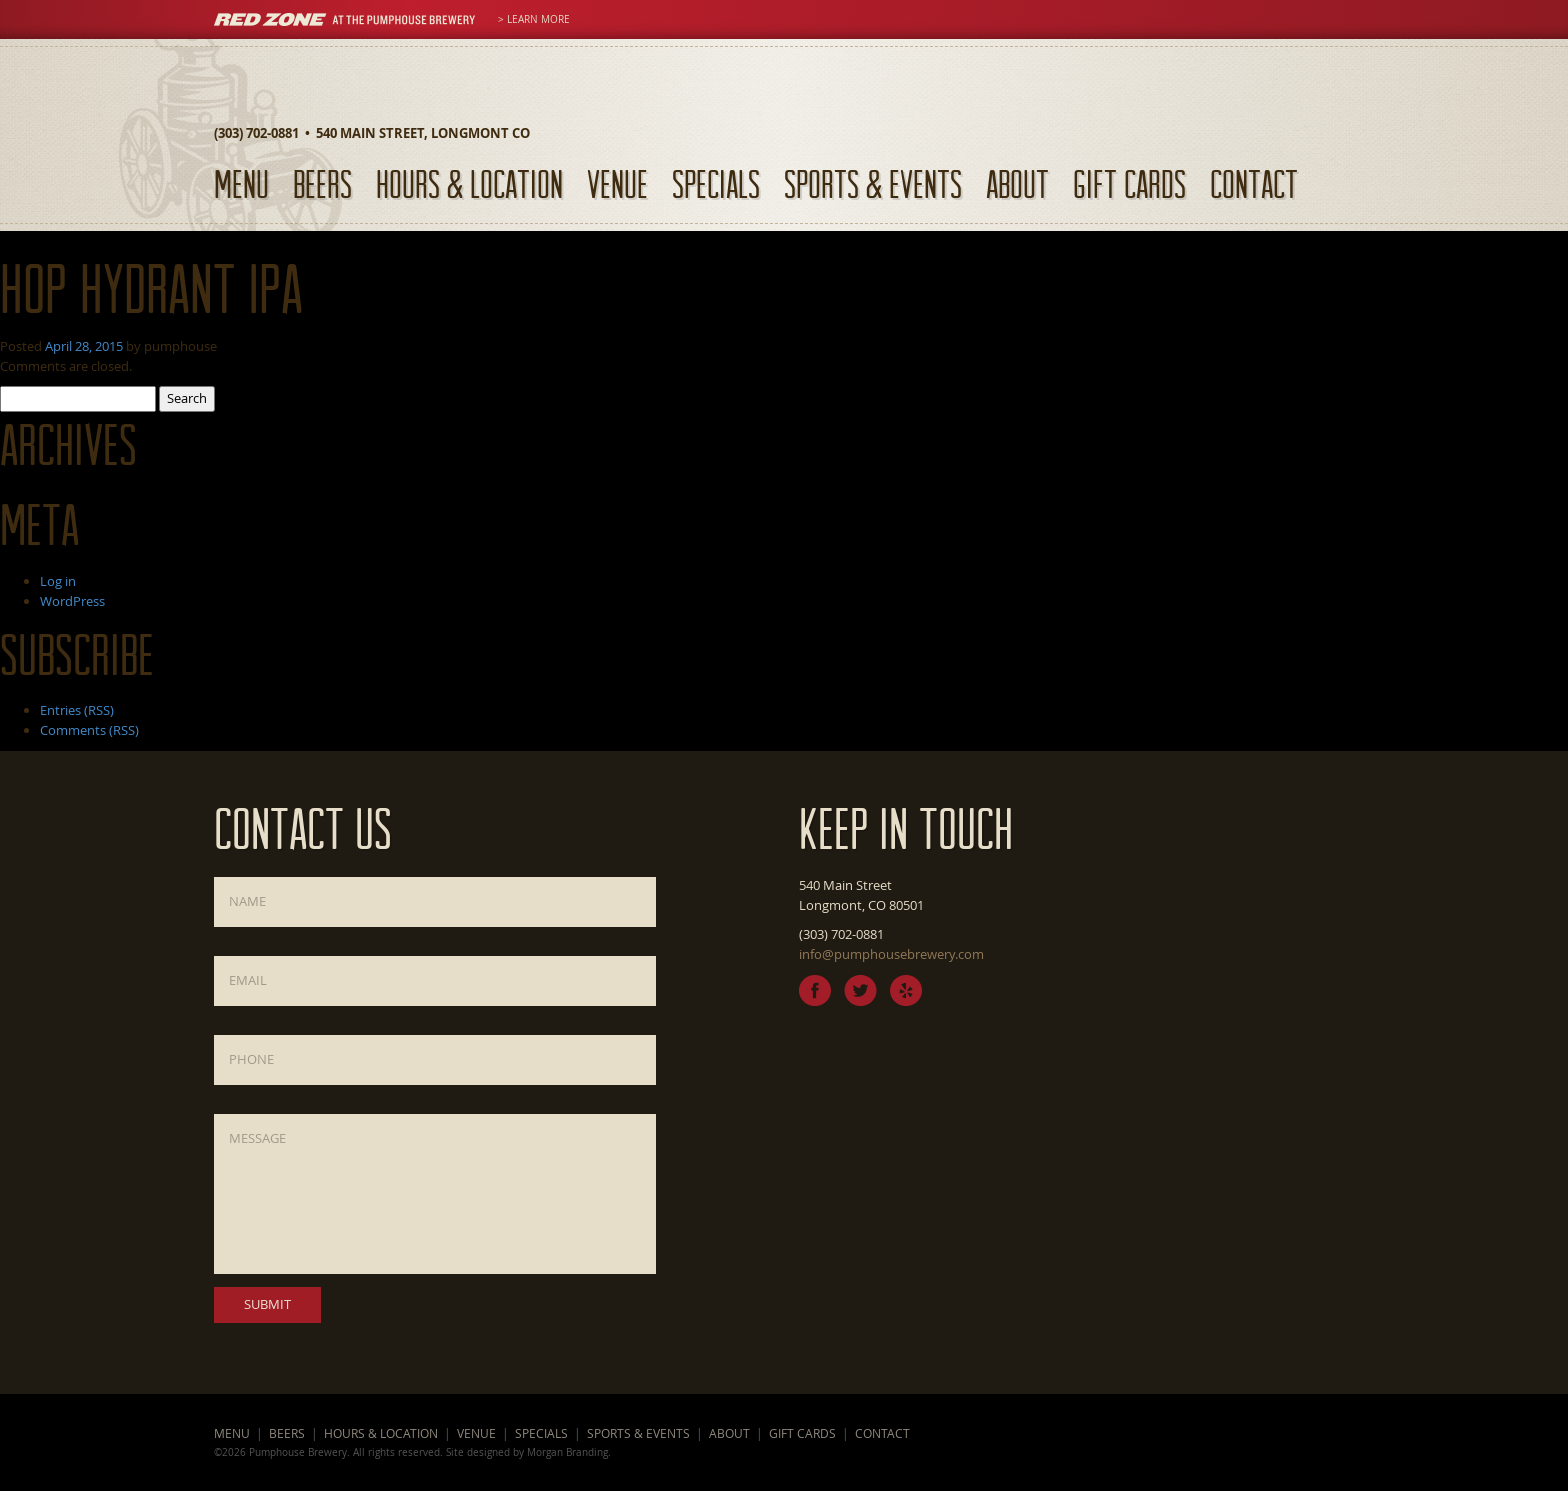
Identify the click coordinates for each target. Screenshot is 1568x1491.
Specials (716, 183)
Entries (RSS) (77, 710)
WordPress (72, 601)
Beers (322, 183)
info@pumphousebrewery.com (891, 954)
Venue (617, 183)
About (1017, 183)
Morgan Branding (567, 1452)
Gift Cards (1129, 183)
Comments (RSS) (89, 730)
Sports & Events (873, 183)
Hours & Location (469, 183)
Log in (58, 581)
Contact (1254, 183)
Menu (241, 183)
